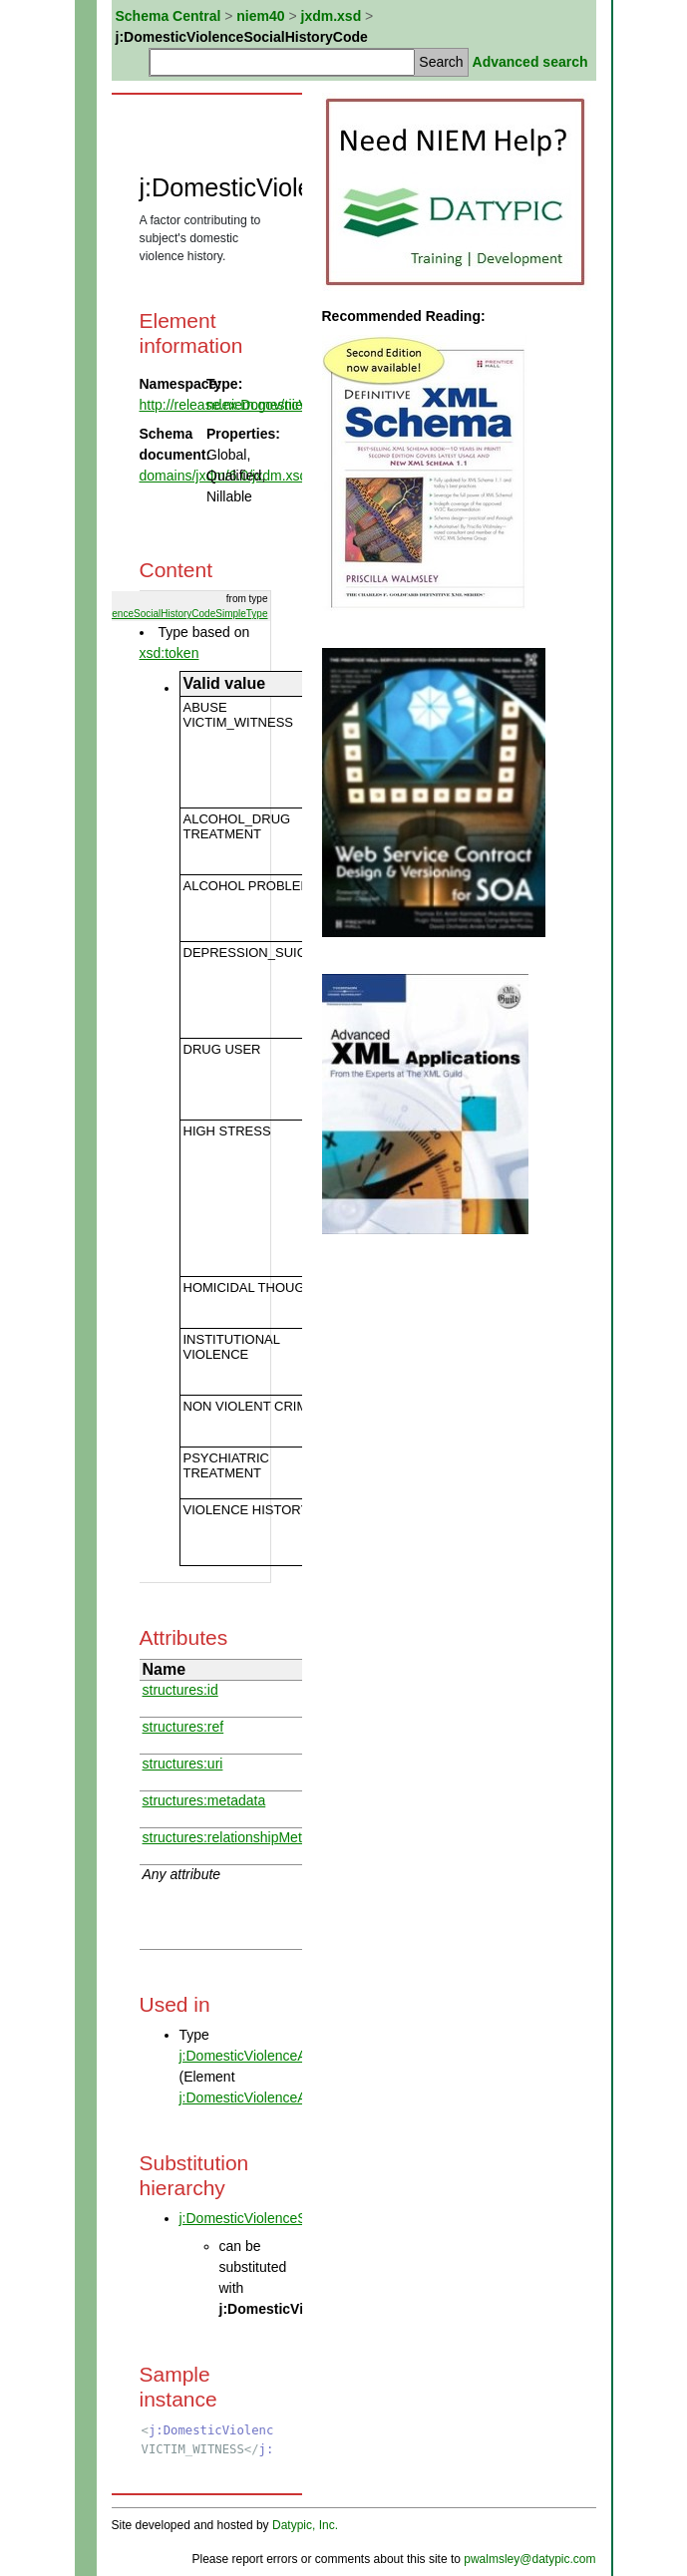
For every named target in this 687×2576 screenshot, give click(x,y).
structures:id (180, 1690)
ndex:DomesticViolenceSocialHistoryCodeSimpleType (149, 613)
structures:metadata (204, 1800)
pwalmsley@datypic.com (529, 2559)
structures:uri (183, 1763)
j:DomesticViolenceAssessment (276, 2097)
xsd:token (169, 653)
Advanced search (530, 62)
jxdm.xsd (331, 16)
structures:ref (183, 1727)
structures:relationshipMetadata (240, 1837)
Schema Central (168, 16)
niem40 (260, 16)
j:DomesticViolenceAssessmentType (291, 2056)
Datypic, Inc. (305, 2525)
